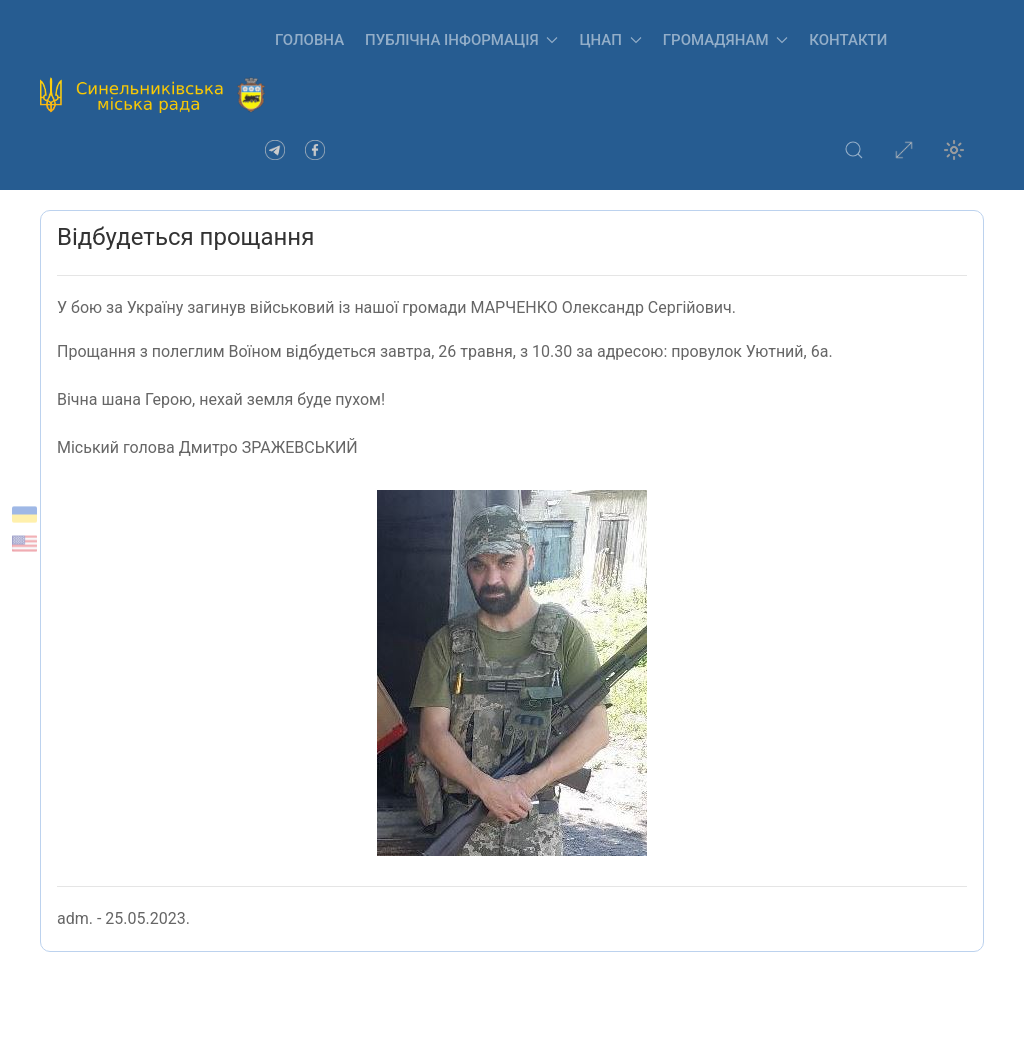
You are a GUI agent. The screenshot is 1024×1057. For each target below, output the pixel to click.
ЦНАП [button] (610, 40)
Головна (309, 40)
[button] (854, 150)
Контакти (848, 40)
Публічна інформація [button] (461, 40)
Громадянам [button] (726, 40)
